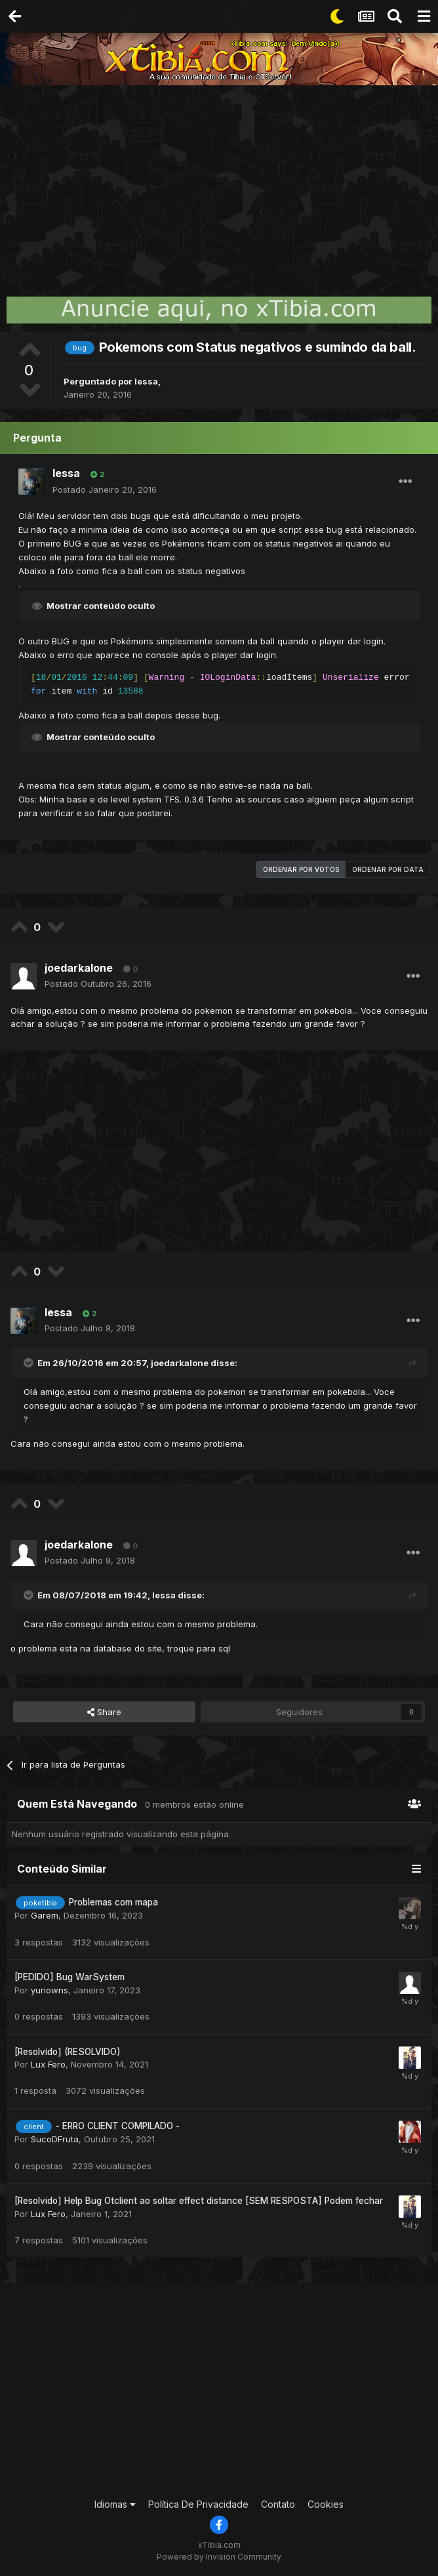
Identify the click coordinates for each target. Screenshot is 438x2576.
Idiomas (115, 2504)
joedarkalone (79, 967)
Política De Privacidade (198, 2504)
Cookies (326, 2504)
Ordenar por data (388, 869)
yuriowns (49, 1990)
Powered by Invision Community (219, 2557)
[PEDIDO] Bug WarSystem (69, 1977)
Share (104, 1712)
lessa (146, 381)
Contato (278, 2504)
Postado (104, 489)
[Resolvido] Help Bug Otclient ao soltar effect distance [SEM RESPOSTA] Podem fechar (198, 2200)
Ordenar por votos (301, 869)
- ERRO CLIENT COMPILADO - (118, 2126)
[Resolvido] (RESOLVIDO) (67, 2051)
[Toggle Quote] (29, 1363)
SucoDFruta (55, 2139)
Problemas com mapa (113, 1902)
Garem (44, 1915)
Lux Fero (48, 2064)
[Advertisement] (219, 184)
